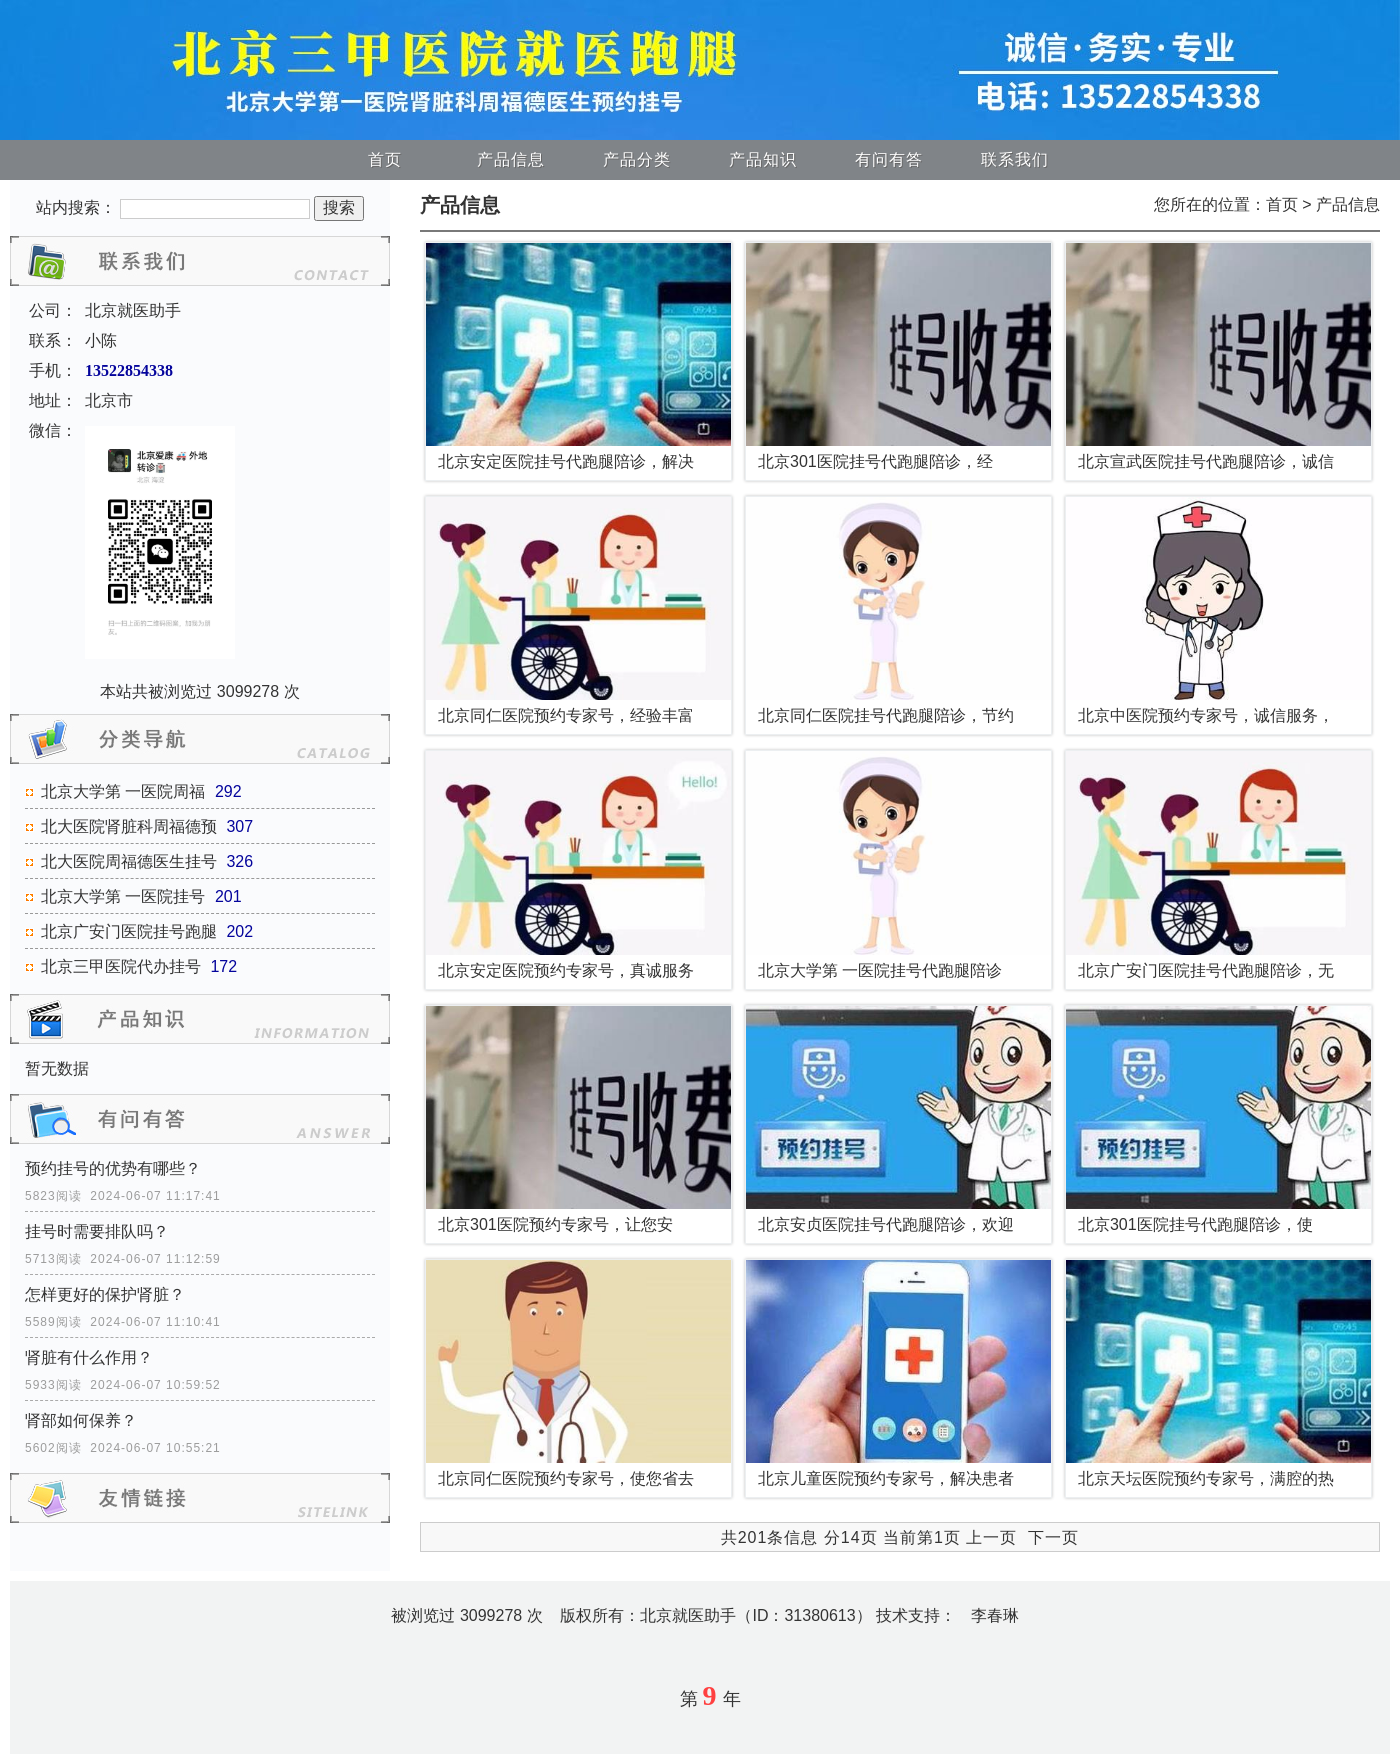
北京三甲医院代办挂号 (121, 966)
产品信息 (511, 159)
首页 (385, 159)
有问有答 (889, 159)
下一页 (1053, 1537)
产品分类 (637, 159)
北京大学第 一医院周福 (123, 791)
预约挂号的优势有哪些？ (113, 1168)
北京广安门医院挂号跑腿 (129, 931)
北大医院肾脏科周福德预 (129, 826)
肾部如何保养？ (81, 1420)
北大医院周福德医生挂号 (129, 861)
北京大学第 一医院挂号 (123, 896)
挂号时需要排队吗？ (97, 1231)
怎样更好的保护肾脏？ (105, 1294)
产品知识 (763, 159)
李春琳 (995, 1615)
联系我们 (1015, 159)
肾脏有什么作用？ (89, 1357)
